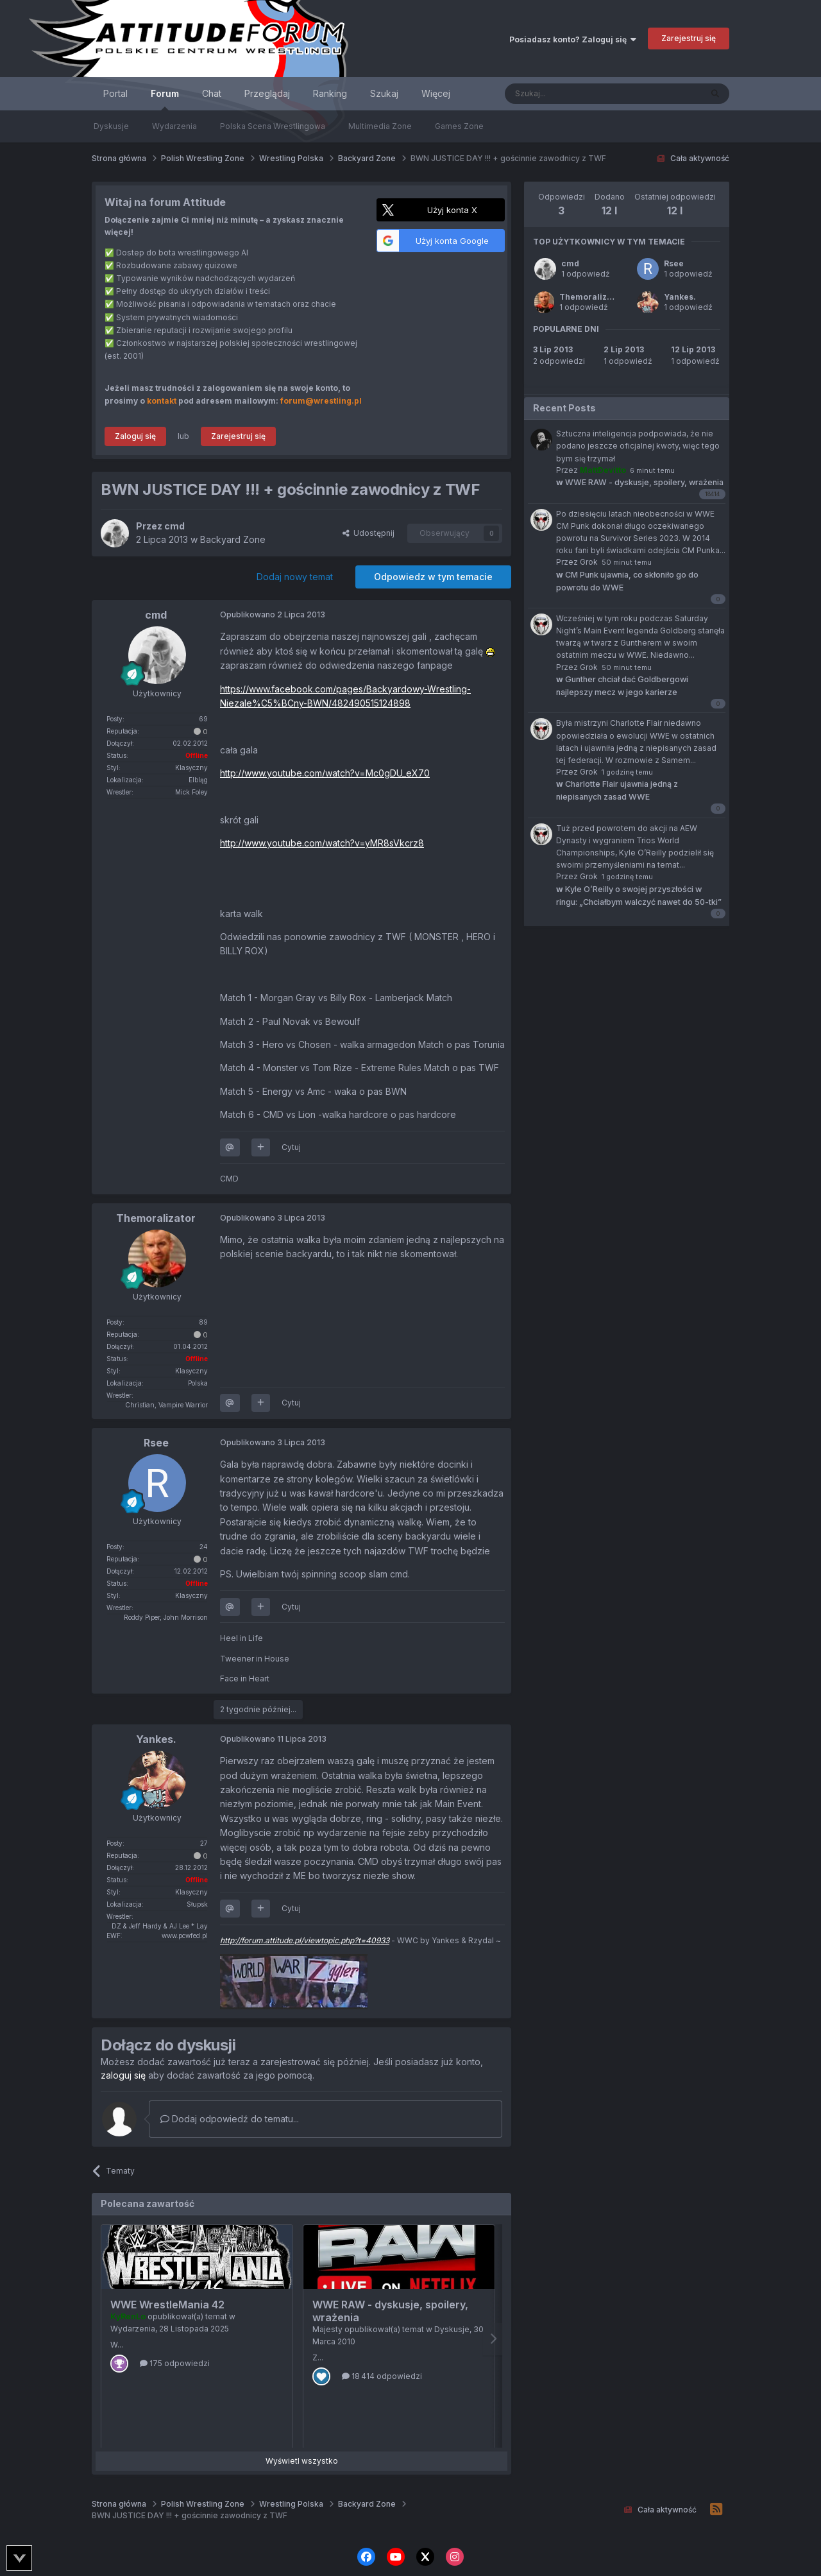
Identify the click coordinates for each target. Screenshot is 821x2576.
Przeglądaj (267, 93)
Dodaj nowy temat (295, 576)
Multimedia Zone (380, 126)
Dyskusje (111, 126)
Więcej (435, 93)
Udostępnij (368, 533)
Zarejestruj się (688, 38)
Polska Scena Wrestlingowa (272, 126)
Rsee (674, 263)
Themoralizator (591, 297)
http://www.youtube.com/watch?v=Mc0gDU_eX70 (325, 773)
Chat (211, 93)
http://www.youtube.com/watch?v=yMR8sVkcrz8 (322, 842)
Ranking (330, 93)
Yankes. (680, 297)
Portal (115, 93)
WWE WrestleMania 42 (167, 2304)
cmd (570, 263)
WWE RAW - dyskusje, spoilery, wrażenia (640, 482)
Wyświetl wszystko (302, 2461)
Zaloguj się (135, 436)
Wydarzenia (174, 126)
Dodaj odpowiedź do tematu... (229, 2118)
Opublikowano (272, 614)
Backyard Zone (233, 539)
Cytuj (291, 1147)
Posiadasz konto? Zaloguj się (572, 39)
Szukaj (384, 93)
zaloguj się (123, 2075)
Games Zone (459, 126)
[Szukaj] (571, 93)
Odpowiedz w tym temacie (433, 576)
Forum (165, 99)
